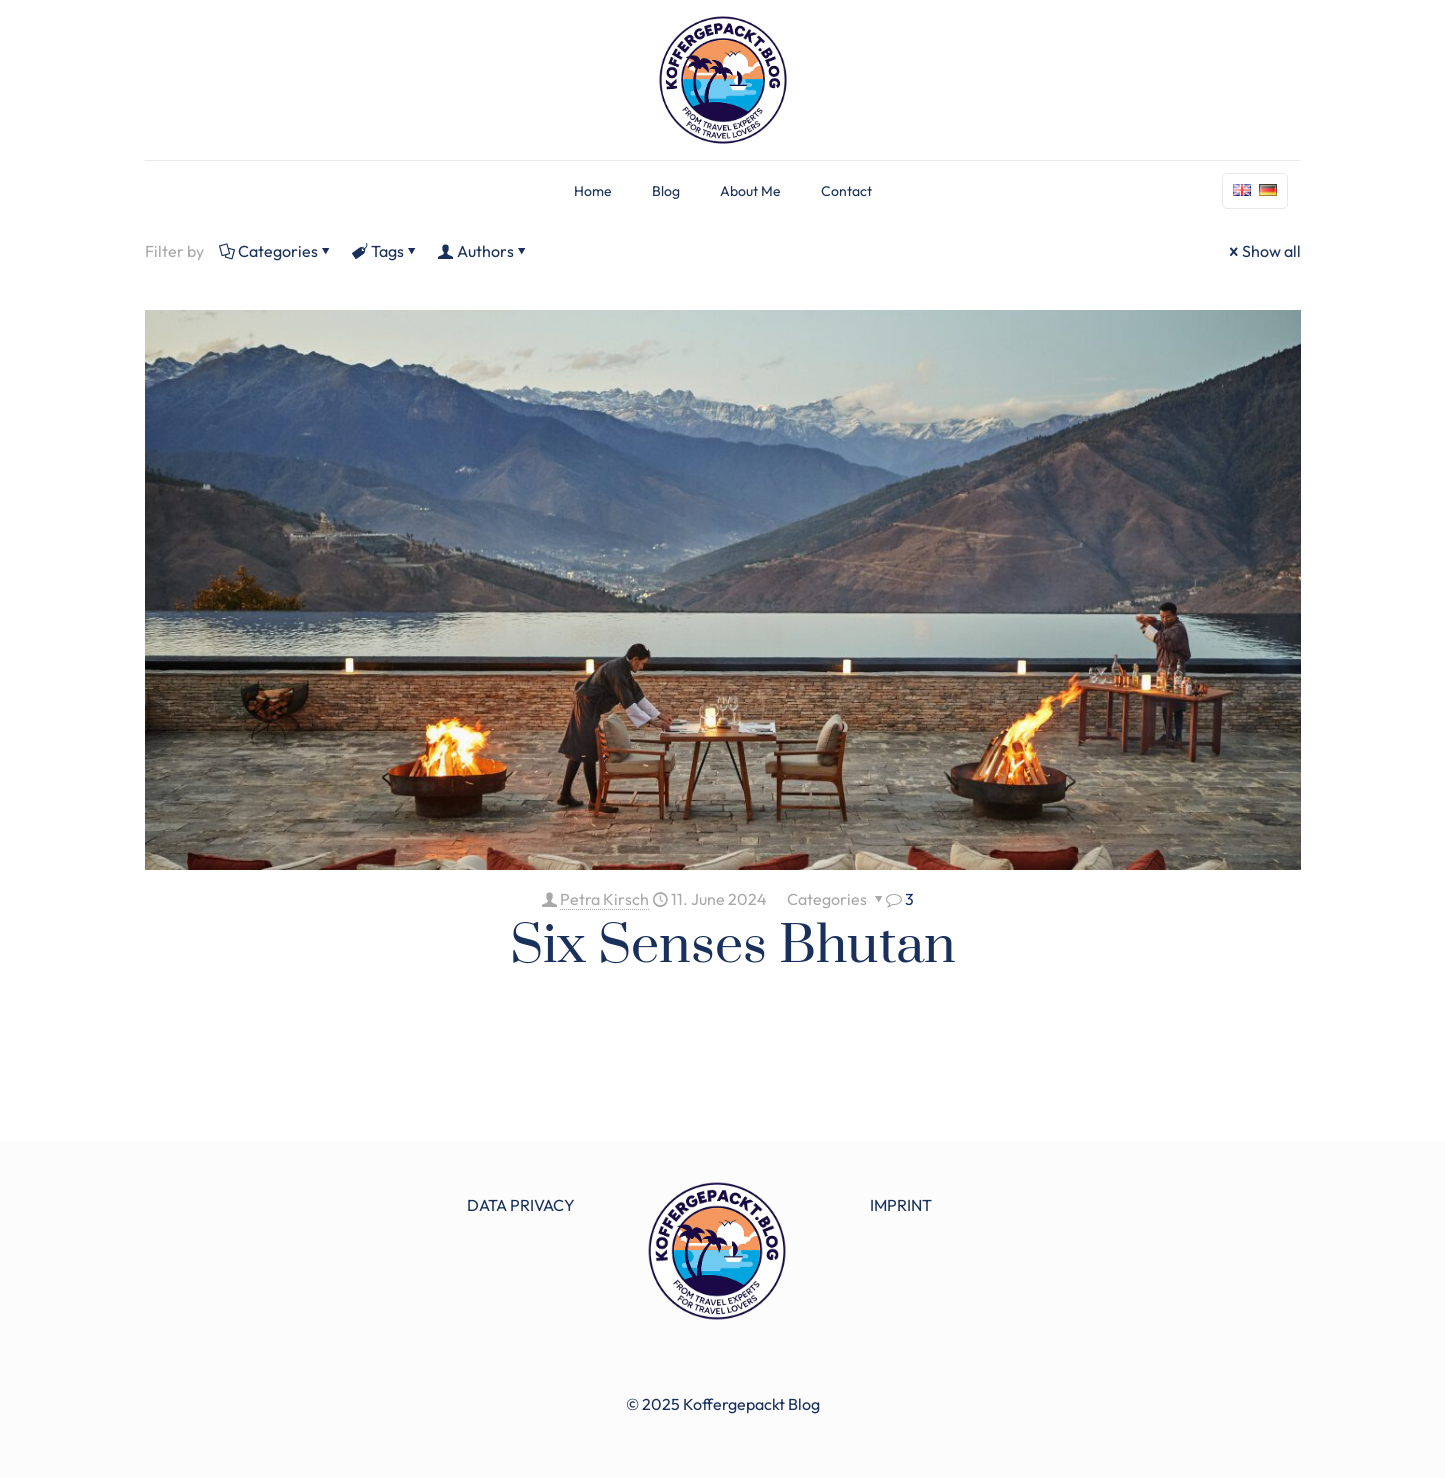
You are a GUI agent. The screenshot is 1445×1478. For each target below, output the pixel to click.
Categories (276, 251)
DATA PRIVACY (521, 1205)
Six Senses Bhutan (733, 946)
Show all (1263, 251)
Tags (386, 251)
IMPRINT (901, 1205)
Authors (484, 251)
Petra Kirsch (604, 899)
